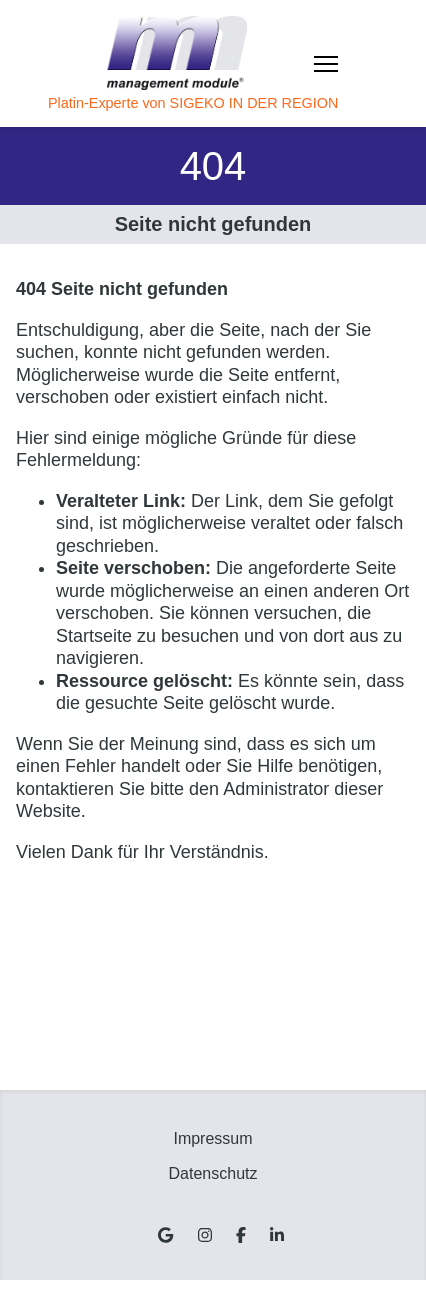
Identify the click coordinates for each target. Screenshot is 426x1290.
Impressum (212, 1138)
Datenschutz (213, 1173)
